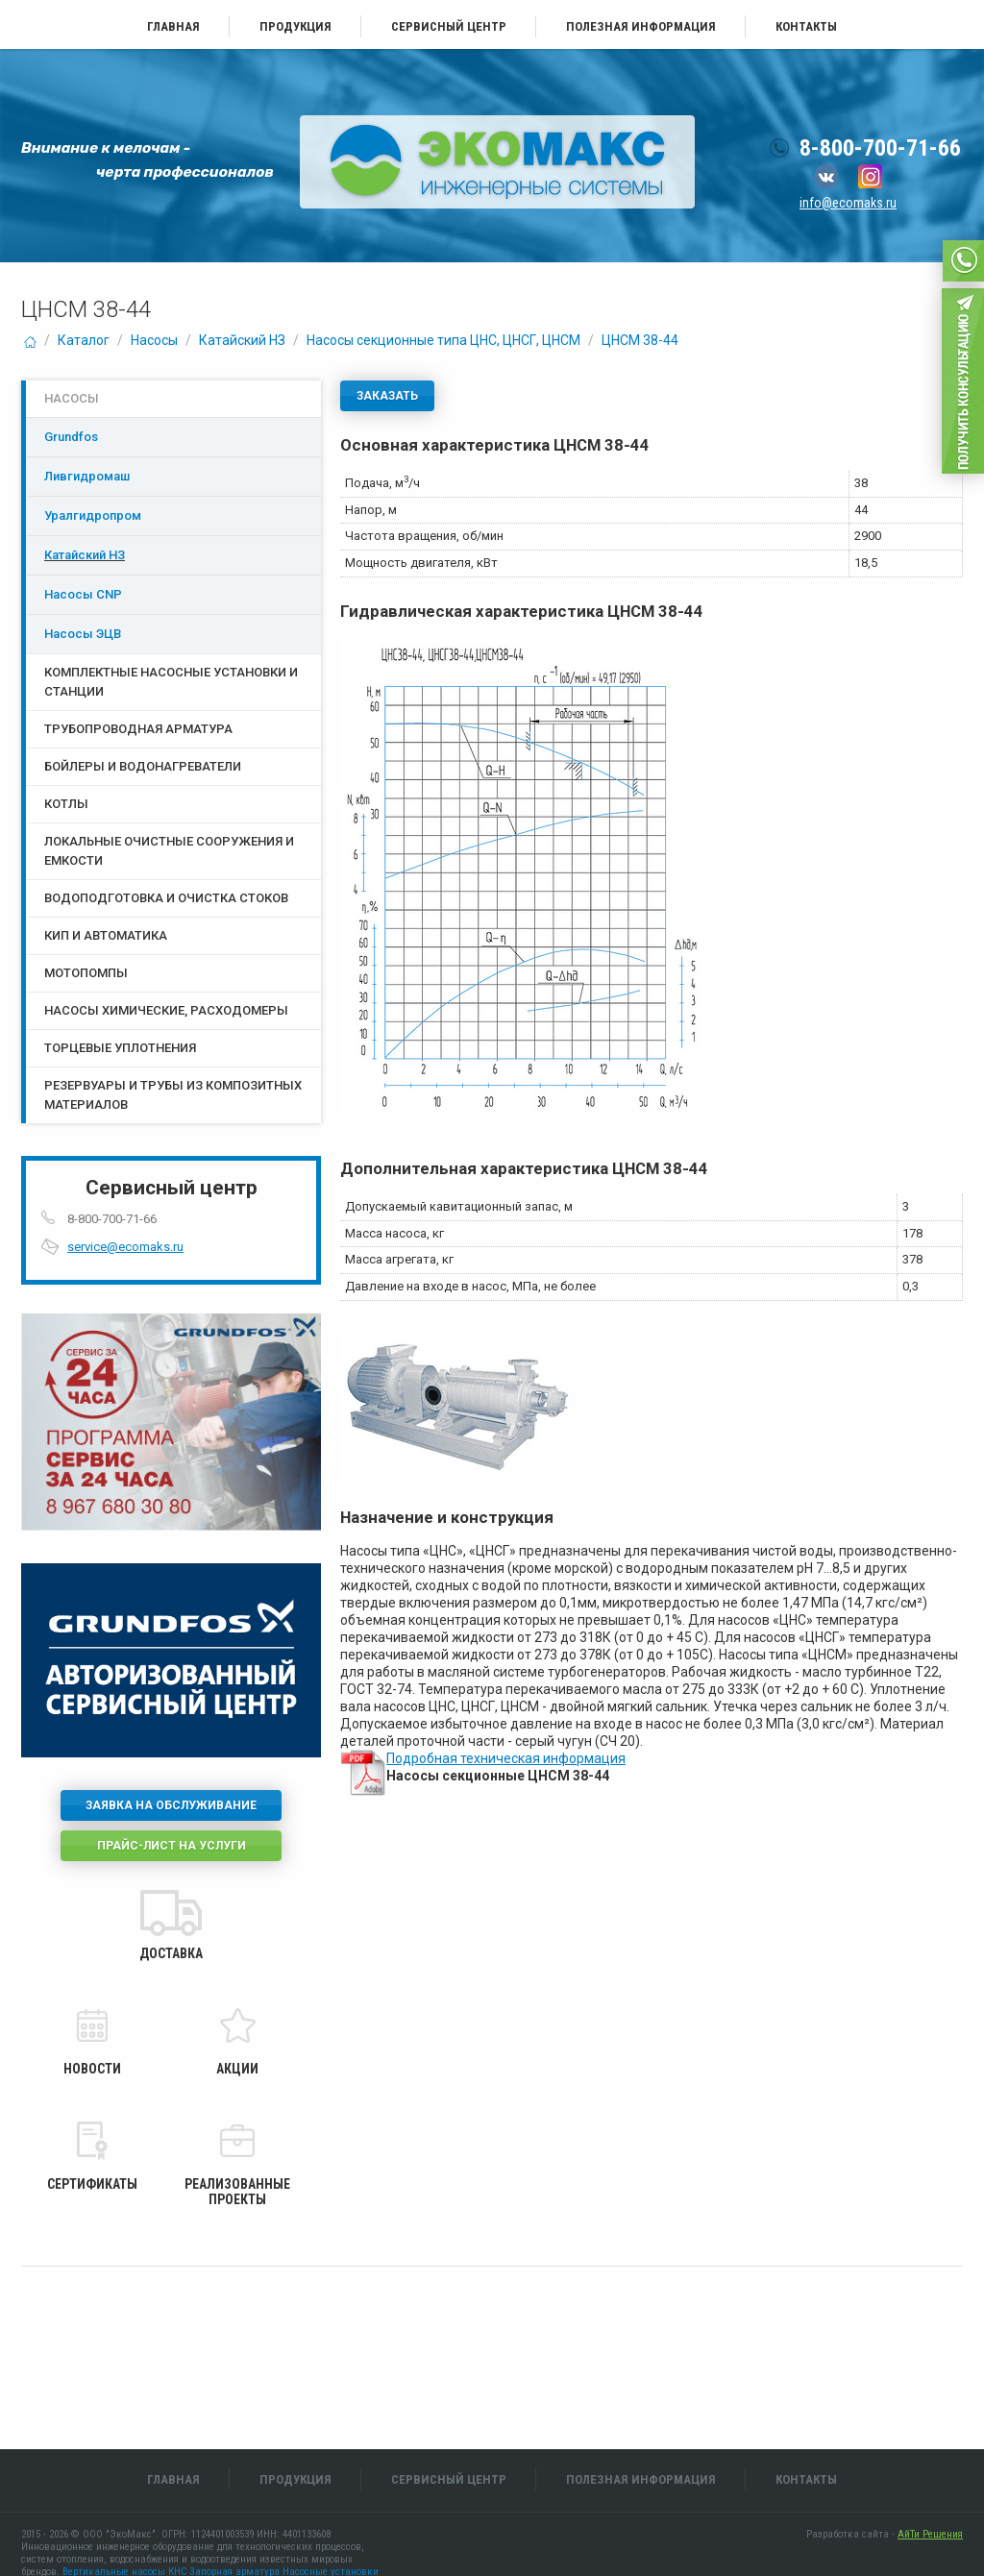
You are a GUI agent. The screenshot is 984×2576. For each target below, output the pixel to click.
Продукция (295, 26)
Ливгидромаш (87, 476)
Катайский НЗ (242, 340)
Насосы (154, 340)
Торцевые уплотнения (120, 1048)
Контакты (806, 26)
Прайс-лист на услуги (171, 1845)
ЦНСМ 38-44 (640, 340)
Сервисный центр (448, 26)
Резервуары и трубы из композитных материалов (173, 1095)
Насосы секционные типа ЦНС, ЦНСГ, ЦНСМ (443, 340)
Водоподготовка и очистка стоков (166, 898)
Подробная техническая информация (506, 1758)
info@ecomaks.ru (848, 202)
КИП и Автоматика (105, 935)
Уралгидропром (92, 515)
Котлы (66, 804)
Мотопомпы (86, 973)
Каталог (84, 340)
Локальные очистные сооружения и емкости (169, 851)
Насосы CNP (83, 594)
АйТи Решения (930, 2534)
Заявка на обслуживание (171, 1805)
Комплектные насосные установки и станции (171, 682)
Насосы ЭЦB (82, 633)
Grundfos (71, 436)
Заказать (387, 396)
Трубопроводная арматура (138, 729)
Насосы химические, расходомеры (166, 1010)
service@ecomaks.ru (125, 1246)
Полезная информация (641, 26)
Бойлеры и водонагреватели (142, 766)
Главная (173, 26)
